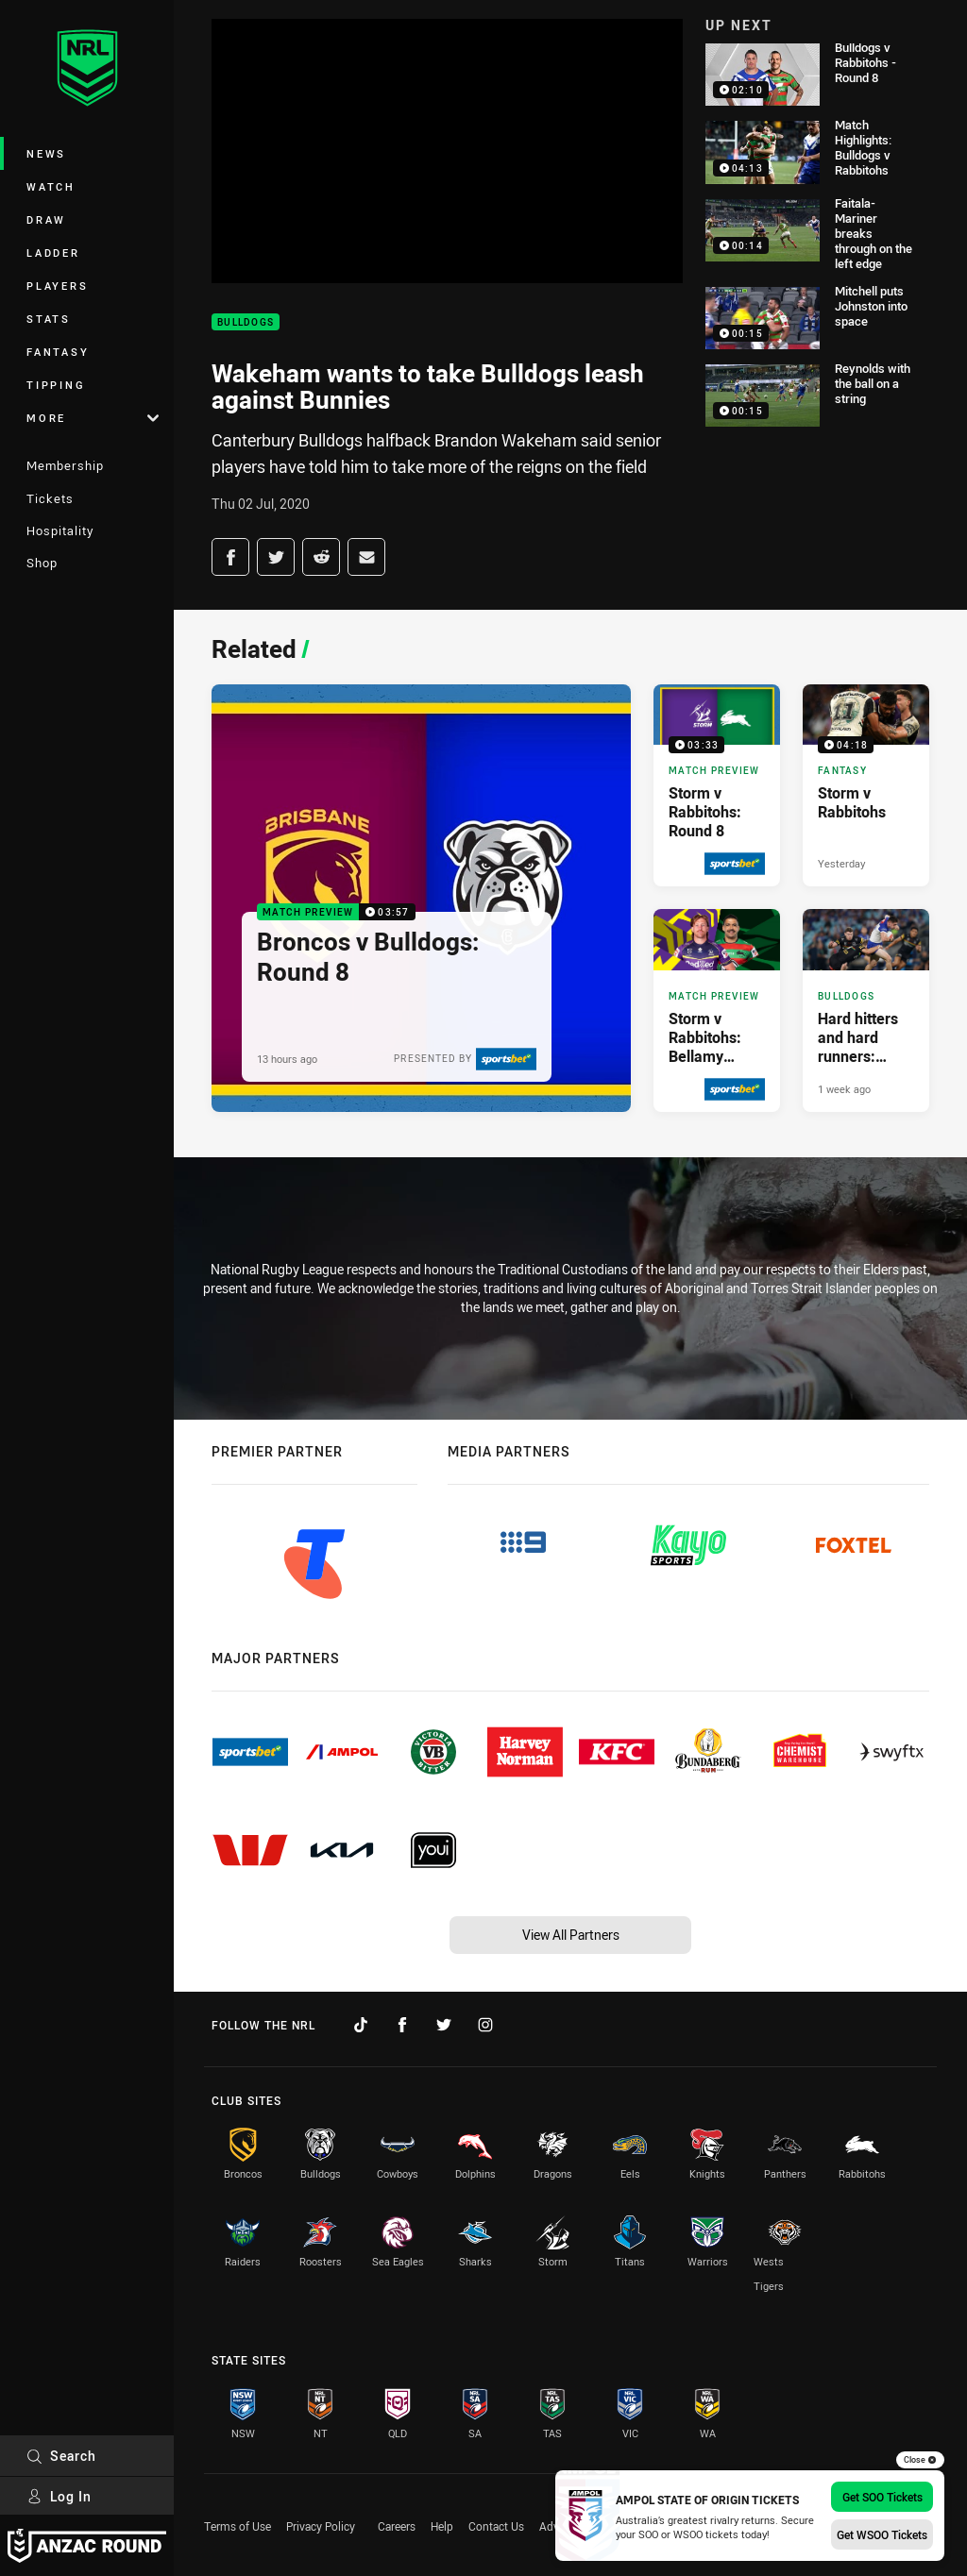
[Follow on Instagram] (485, 2025)
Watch (51, 186)
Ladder (53, 252)
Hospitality (59, 530)
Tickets (50, 498)
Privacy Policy (320, 2526)
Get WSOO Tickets (882, 2534)
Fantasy (57, 352)
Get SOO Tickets (882, 2496)
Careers (397, 2526)
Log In (59, 2496)
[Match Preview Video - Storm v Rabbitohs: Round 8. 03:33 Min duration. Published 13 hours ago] (716, 785)
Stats (48, 318)
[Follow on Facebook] (402, 2025)
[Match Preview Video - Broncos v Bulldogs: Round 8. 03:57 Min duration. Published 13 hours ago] (421, 898)
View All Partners (570, 1935)
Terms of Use (237, 2526)
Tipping (55, 385)
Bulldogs (245, 322)
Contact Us (496, 2526)
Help (442, 2526)
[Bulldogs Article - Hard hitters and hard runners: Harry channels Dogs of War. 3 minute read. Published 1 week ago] (866, 1010)
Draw (46, 219)
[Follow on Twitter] (443, 2025)
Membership (65, 465)
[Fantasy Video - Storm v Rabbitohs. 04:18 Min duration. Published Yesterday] (866, 785)
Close (920, 2460)
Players (57, 285)
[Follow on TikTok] (360, 2025)
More (92, 418)
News (46, 153)
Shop (42, 562)
